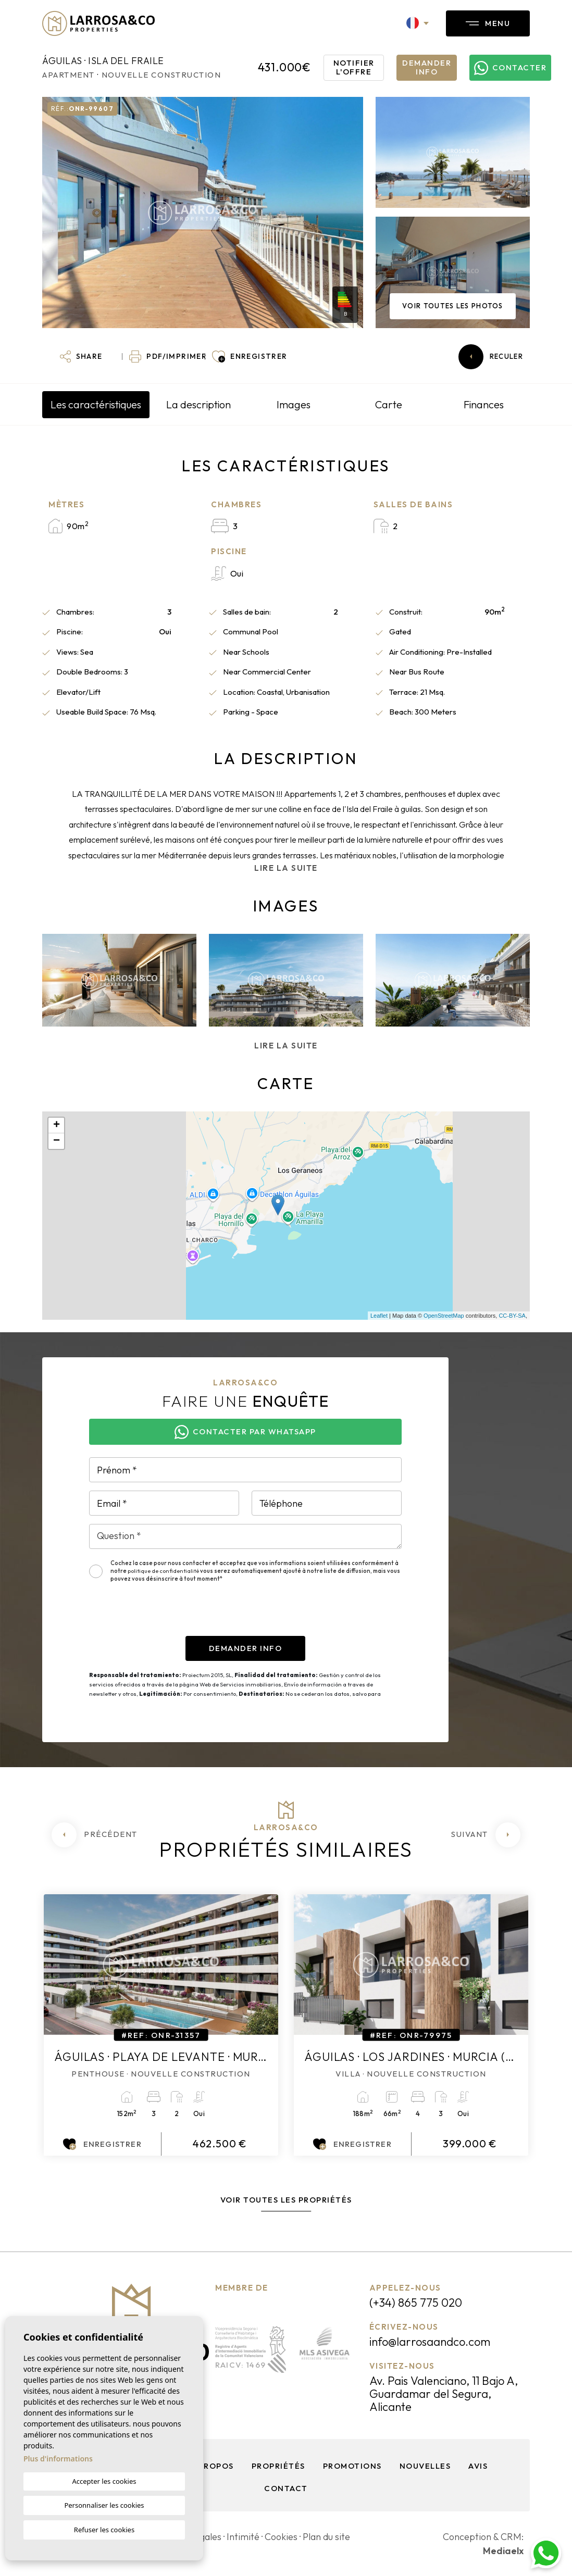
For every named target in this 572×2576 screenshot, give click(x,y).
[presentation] (168, 1615)
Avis (478, 2466)
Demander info (426, 67)
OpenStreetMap (444, 1315)
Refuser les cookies (104, 2529)
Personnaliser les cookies (104, 2505)
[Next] (486, 1835)
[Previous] (94, 1835)
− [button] (56, 1141)
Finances (484, 404)
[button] (81, 356)
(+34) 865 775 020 (415, 2302)
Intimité (243, 2537)
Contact (286, 2488)
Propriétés (278, 2466)
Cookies (281, 2537)
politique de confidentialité (164, 1570)
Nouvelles (425, 2466)
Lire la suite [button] (286, 1046)
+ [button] (56, 1125)
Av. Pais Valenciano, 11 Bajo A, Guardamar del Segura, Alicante (443, 2393)
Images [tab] (293, 404)
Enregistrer (102, 2144)
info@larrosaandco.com (429, 2341)
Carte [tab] (388, 404)
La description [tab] (198, 404)
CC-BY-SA (512, 1315)
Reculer (490, 356)
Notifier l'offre (354, 67)
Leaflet (379, 1315)
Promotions (352, 2466)
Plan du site (326, 2537)
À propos (212, 2466)
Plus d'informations (58, 2459)
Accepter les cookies (104, 2481)
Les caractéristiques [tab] (96, 404)
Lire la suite (286, 868)
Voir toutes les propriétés (286, 2200)
